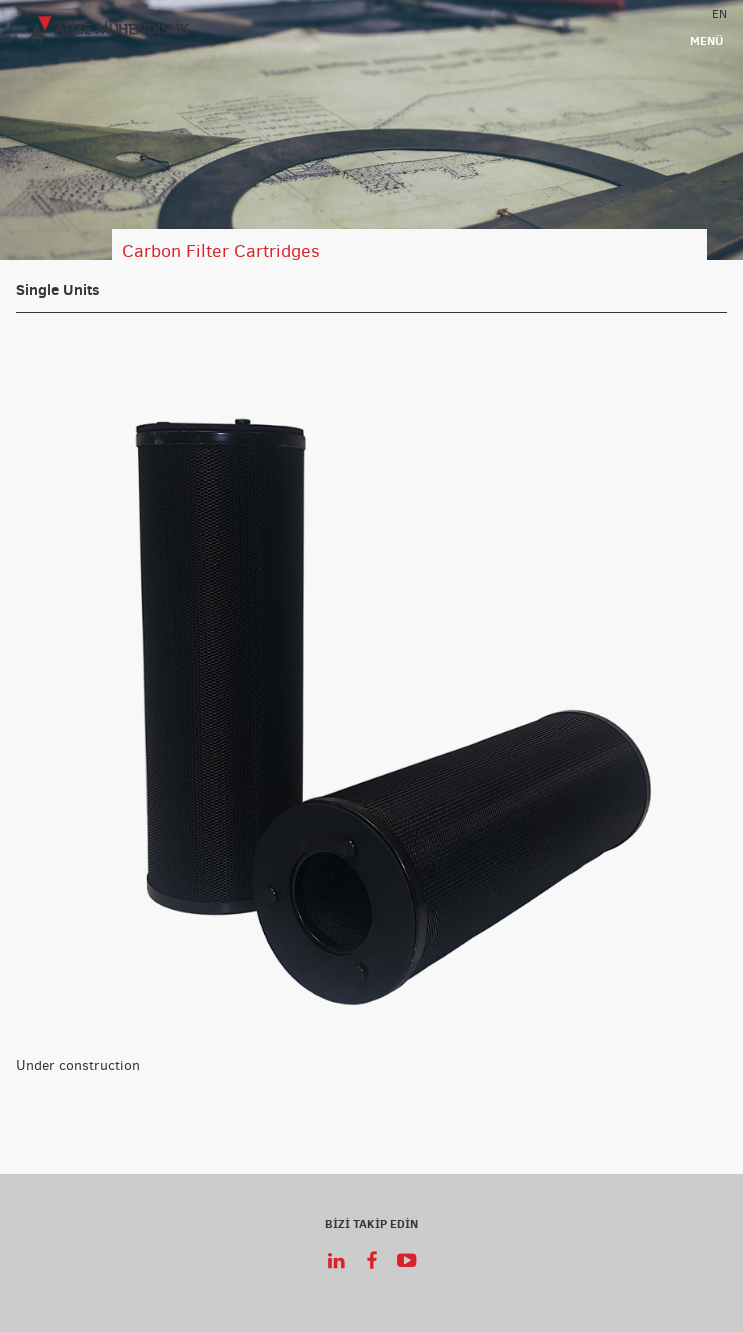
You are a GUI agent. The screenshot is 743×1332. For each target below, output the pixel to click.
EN (719, 13)
